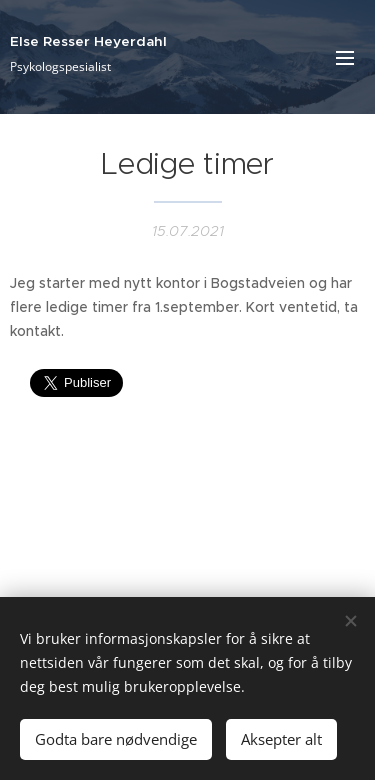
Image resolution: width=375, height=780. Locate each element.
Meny (345, 58)
